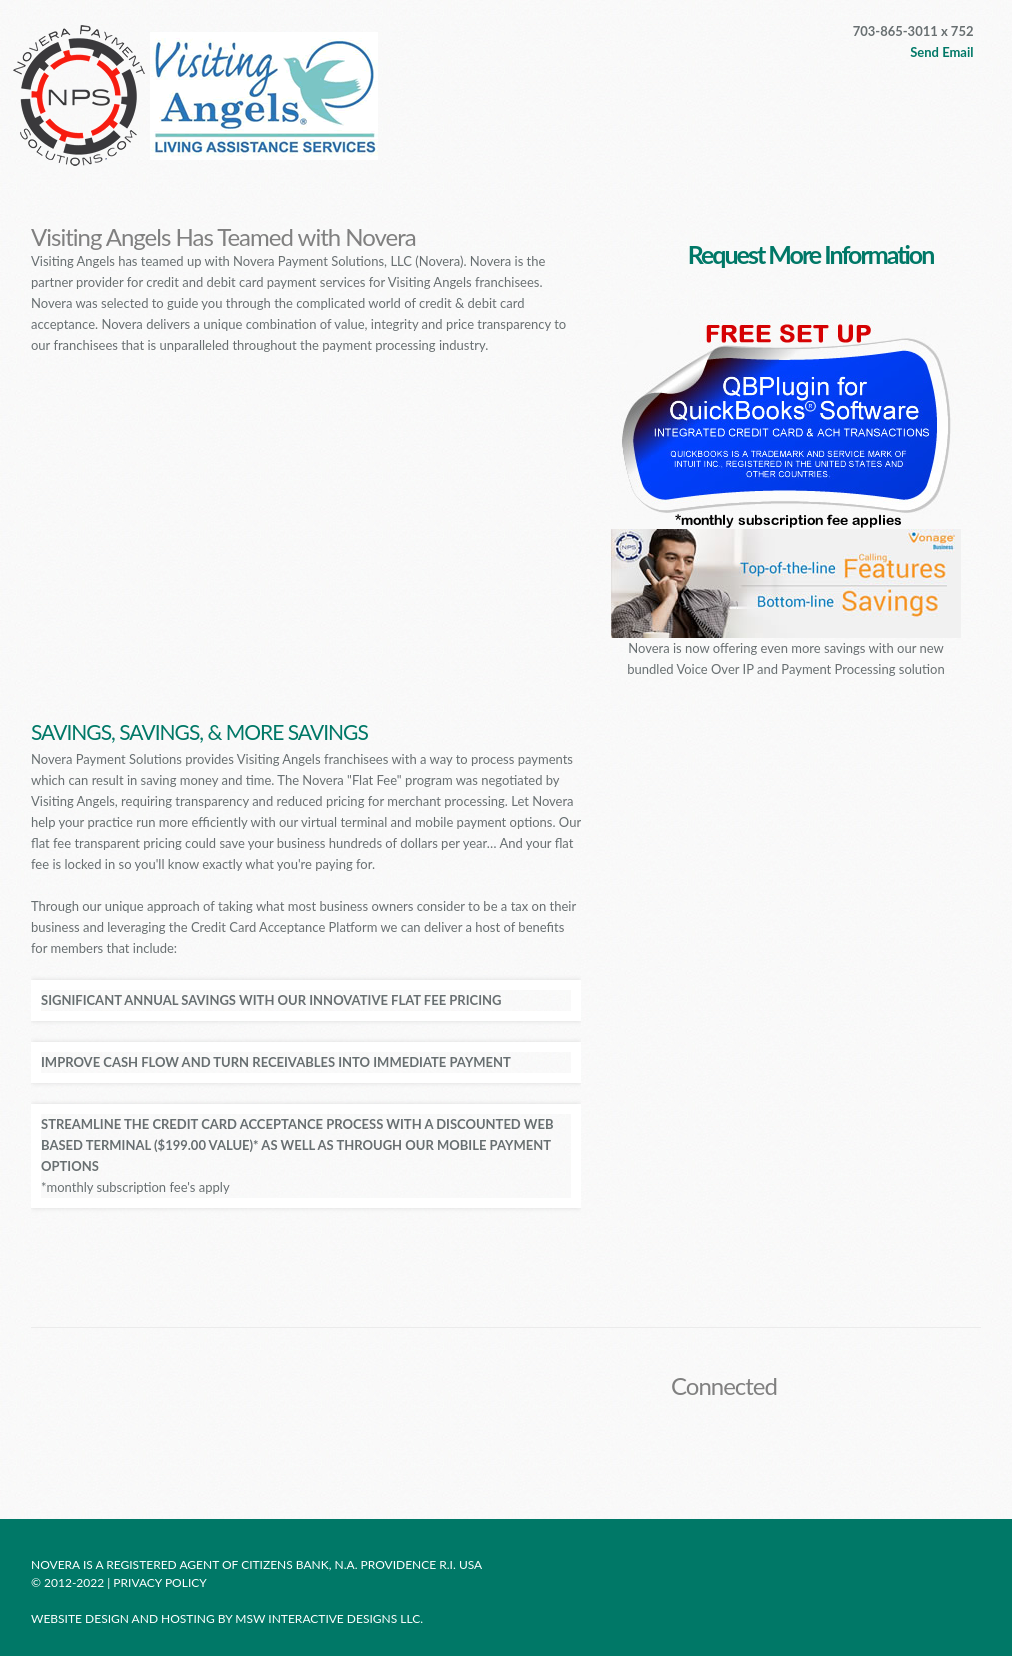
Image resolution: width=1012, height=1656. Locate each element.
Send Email (941, 52)
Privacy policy (161, 1582)
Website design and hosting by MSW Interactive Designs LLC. (227, 1618)
